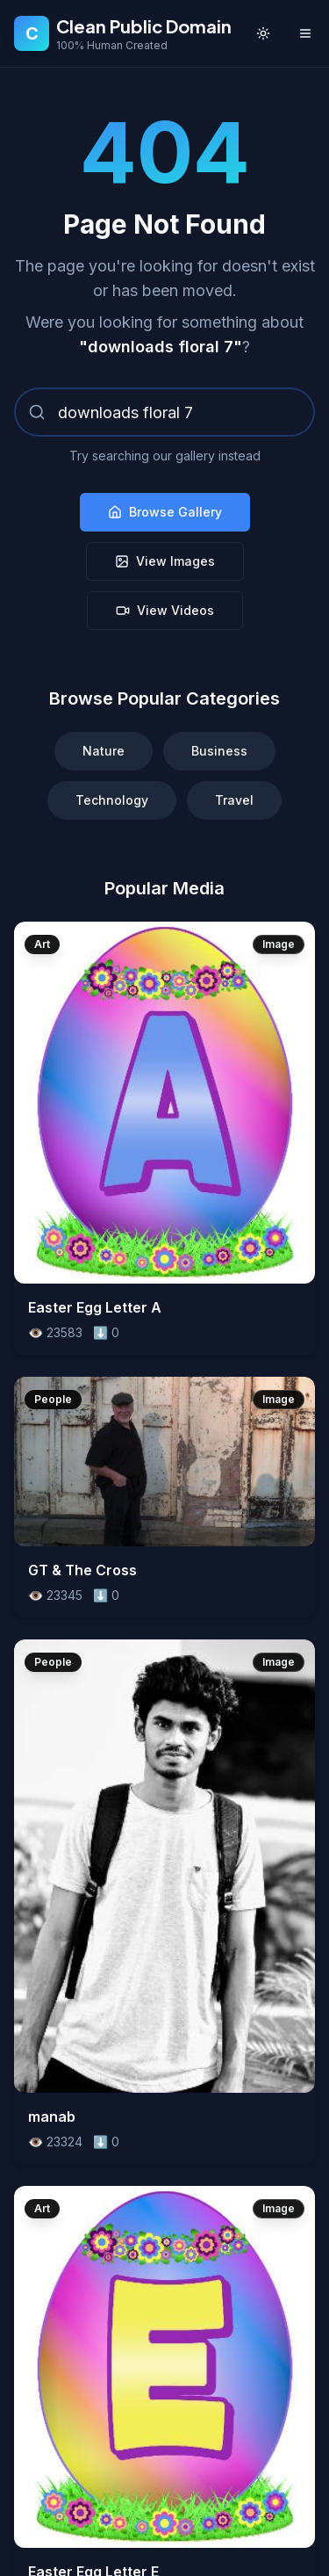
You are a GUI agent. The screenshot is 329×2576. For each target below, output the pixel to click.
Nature (103, 750)
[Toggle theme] (263, 33)
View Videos (165, 610)
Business (219, 750)
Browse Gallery (165, 511)
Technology (111, 799)
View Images (165, 561)
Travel (234, 799)
